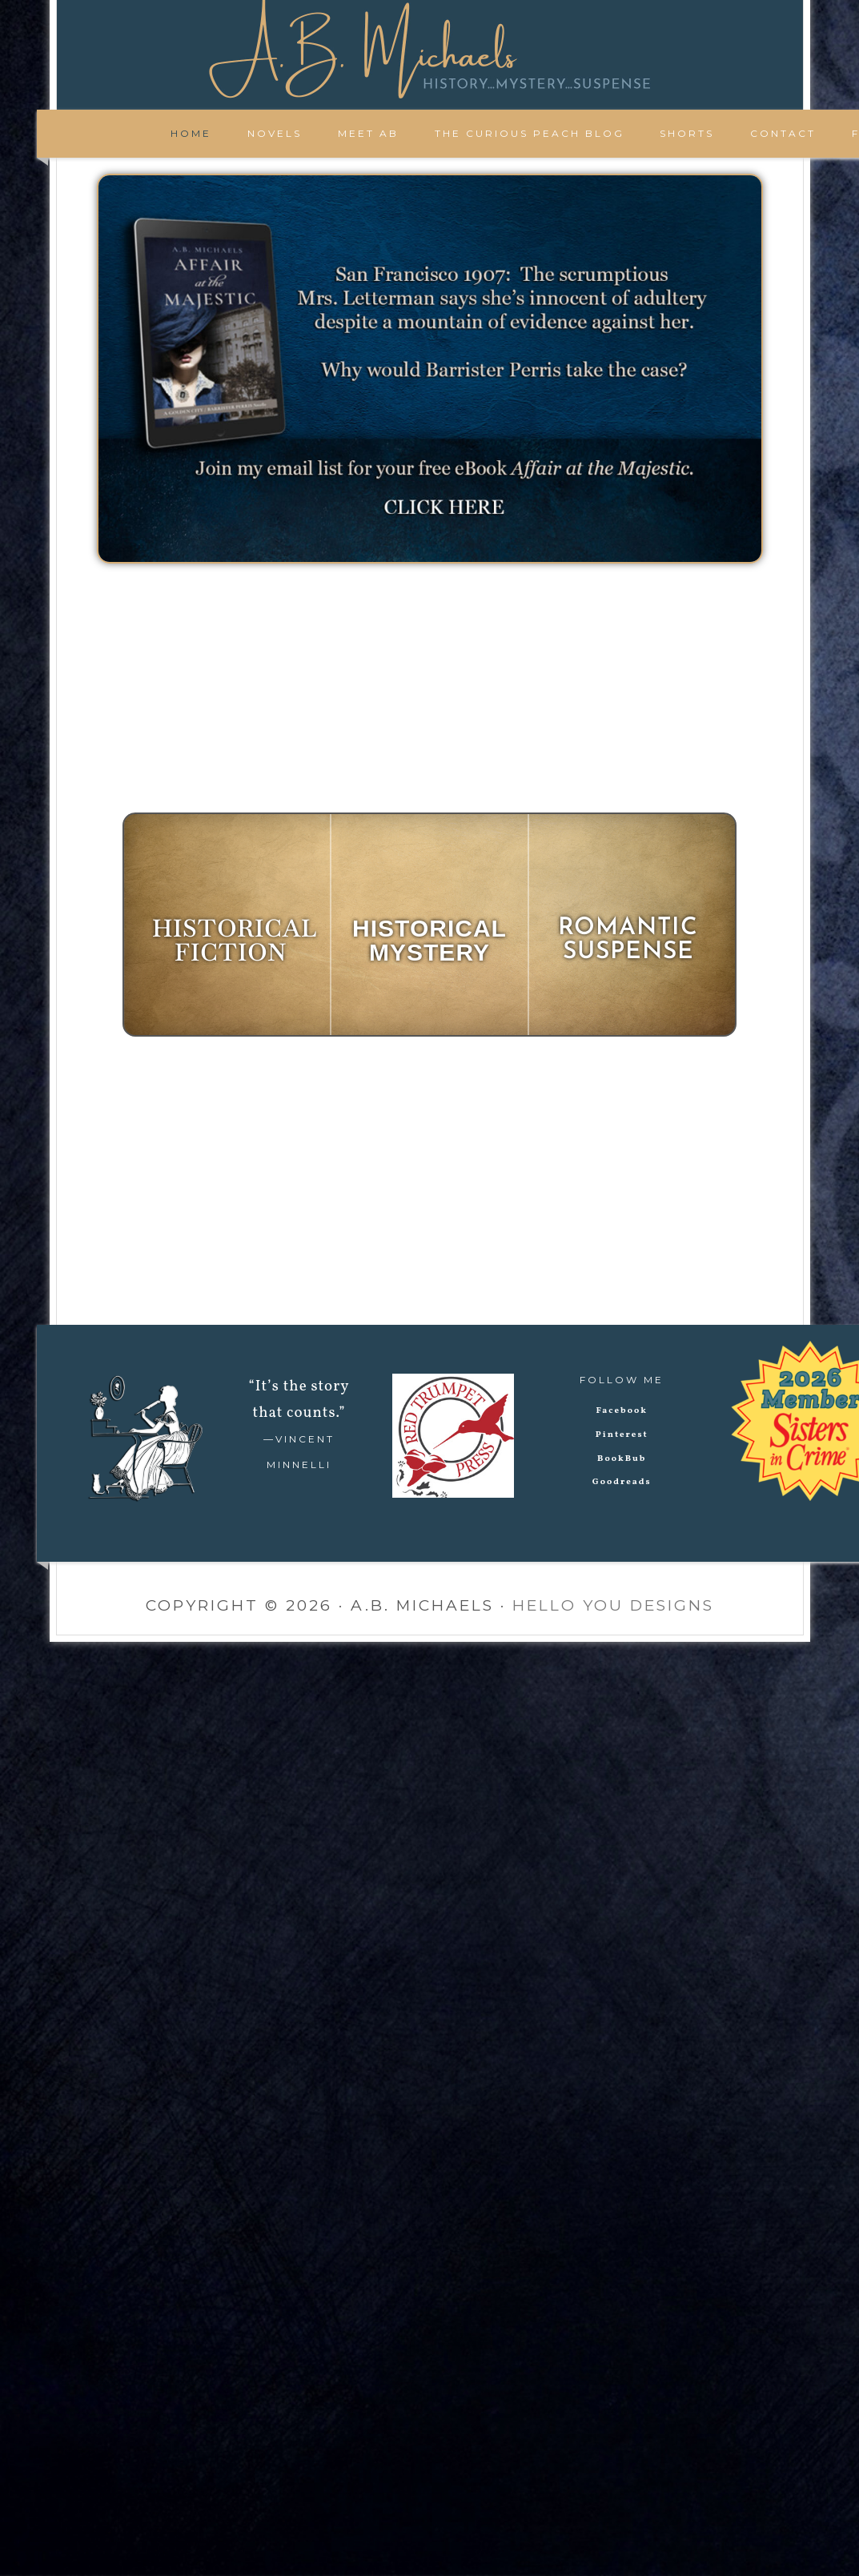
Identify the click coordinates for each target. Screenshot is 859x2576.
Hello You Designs (613, 1605)
